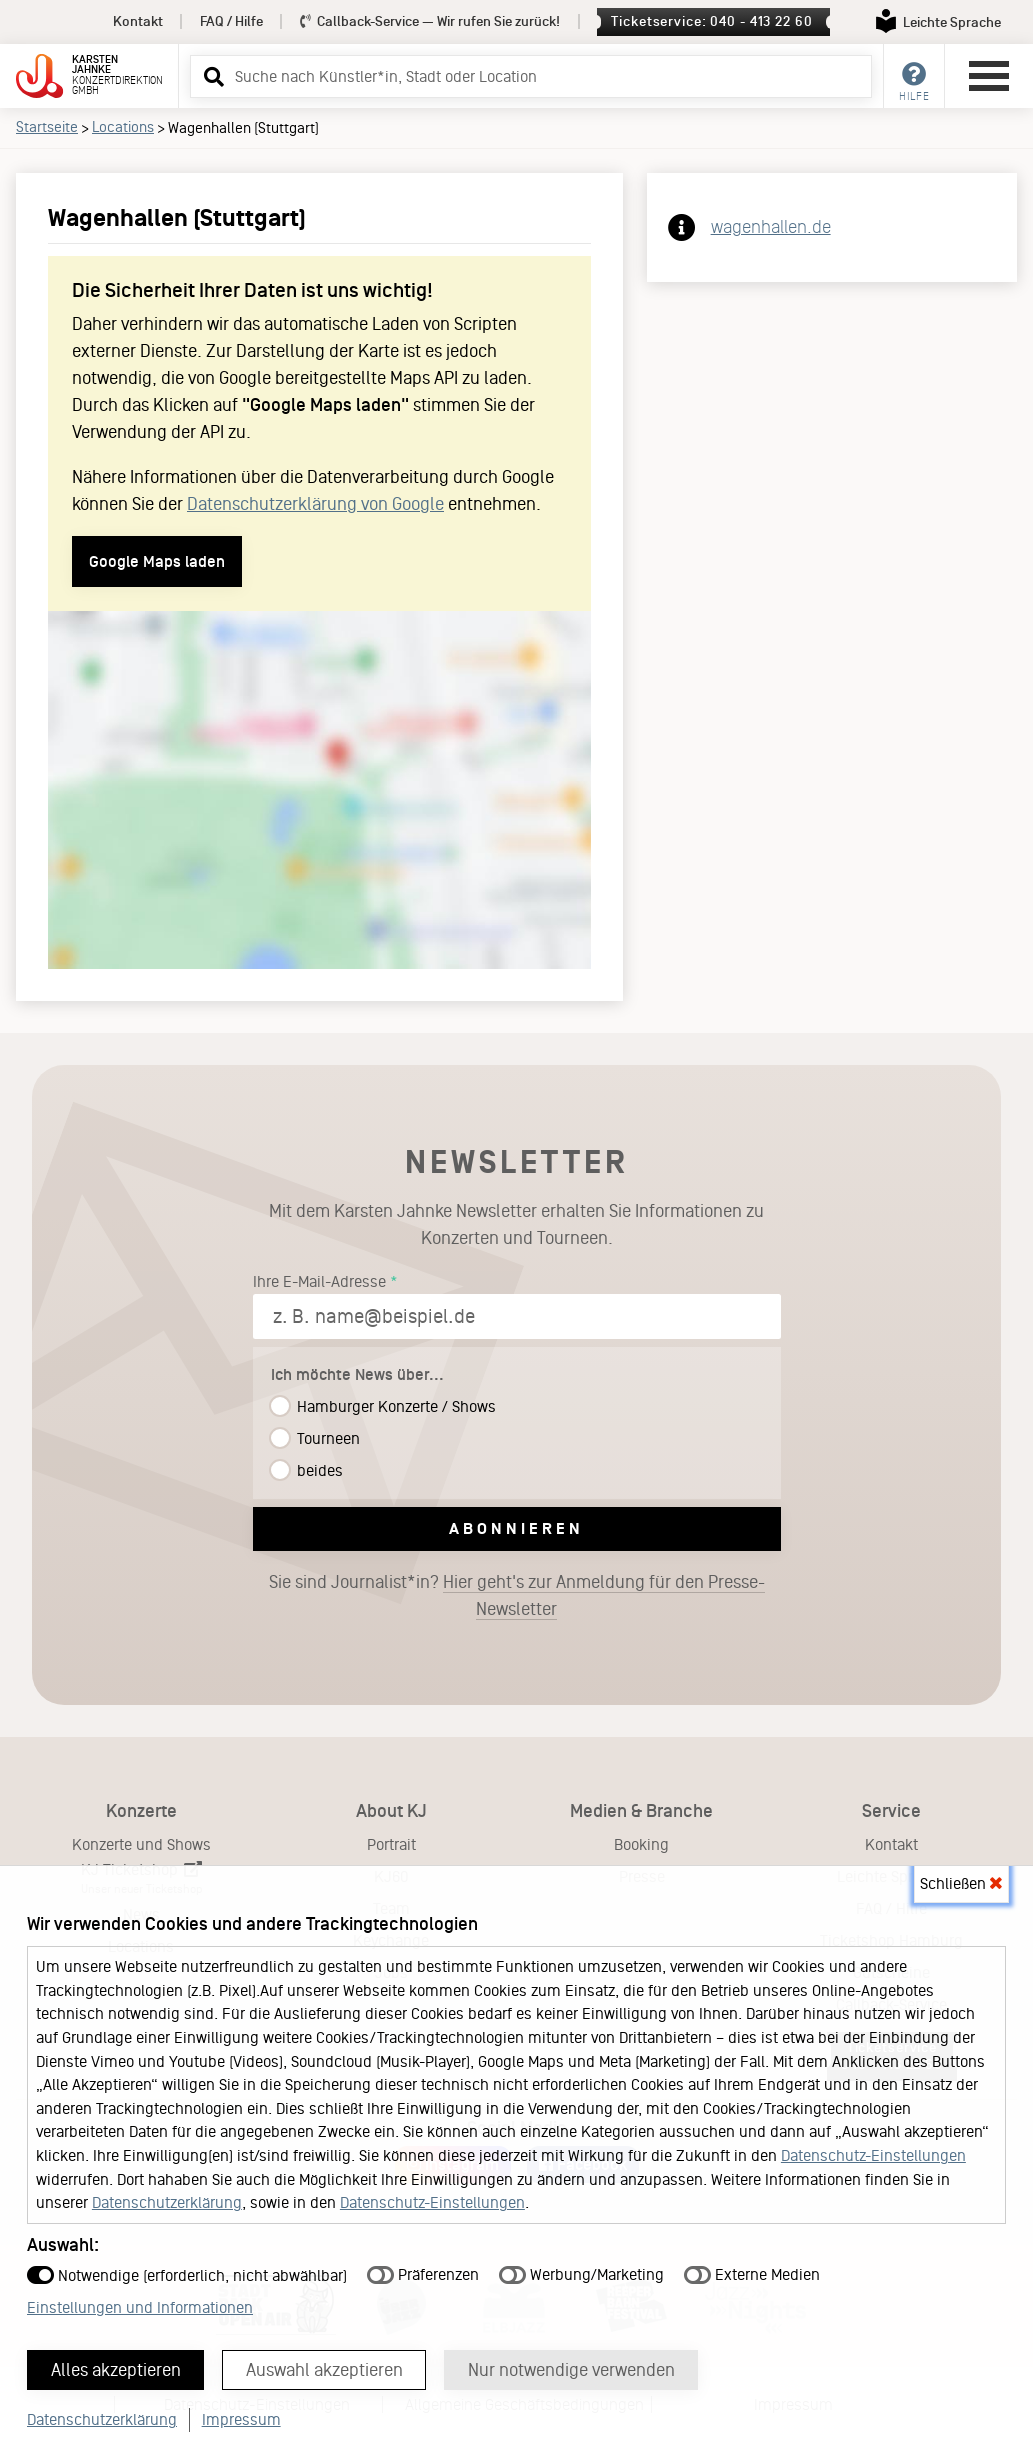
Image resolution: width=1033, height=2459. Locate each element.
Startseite (47, 127)
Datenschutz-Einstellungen (873, 2155)
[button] (211, 76)
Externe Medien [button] (752, 2274)
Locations (123, 127)
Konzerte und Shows (141, 1844)
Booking (641, 1844)
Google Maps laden (157, 561)
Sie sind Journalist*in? (517, 1596)
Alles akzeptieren (116, 2370)
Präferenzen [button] (423, 2274)
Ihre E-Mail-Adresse (319, 1281)
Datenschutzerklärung (167, 2202)
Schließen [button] (961, 1883)
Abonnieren (516, 1528)
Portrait (391, 1844)
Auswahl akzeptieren (324, 2370)
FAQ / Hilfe (231, 21)
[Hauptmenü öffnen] (989, 76)
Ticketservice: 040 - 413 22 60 (711, 21)
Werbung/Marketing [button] (581, 2274)
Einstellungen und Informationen (140, 2307)
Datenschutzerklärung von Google (315, 504)
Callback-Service (430, 21)
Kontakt (138, 21)
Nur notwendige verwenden (571, 2370)
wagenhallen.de (771, 227)
